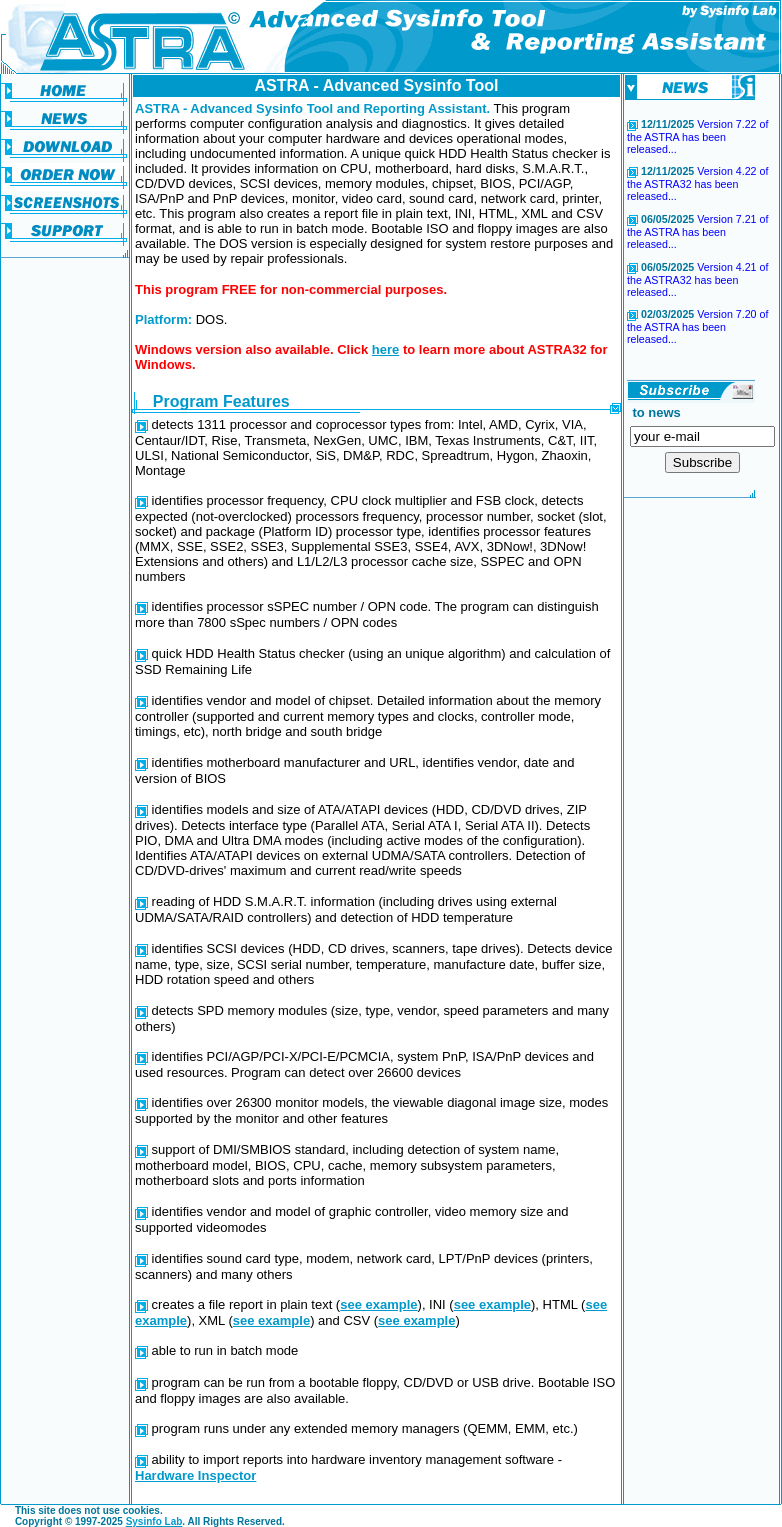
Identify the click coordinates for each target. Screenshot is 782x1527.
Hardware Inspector (195, 1475)
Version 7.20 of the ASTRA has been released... (697, 326)
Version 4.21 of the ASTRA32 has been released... (697, 279)
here (385, 349)
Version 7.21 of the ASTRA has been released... (697, 231)
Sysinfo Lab (154, 1521)
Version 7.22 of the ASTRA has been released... (697, 136)
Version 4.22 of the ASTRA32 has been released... (697, 183)
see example (378, 1304)
